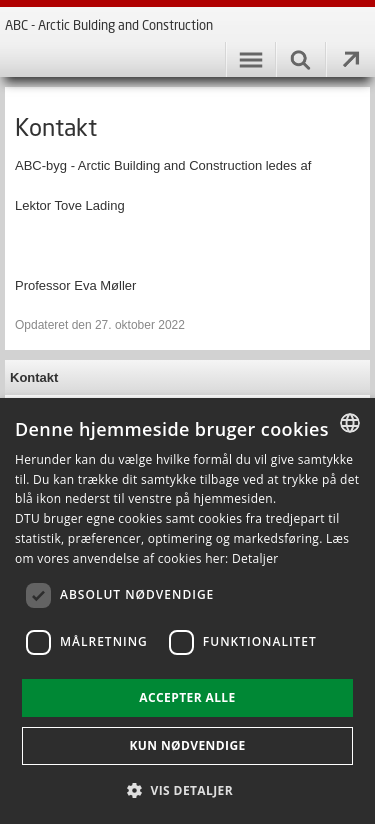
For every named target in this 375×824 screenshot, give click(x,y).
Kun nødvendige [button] (187, 745)
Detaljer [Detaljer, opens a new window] (255, 558)
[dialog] (187, 611)
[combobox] (350, 423)
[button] (187, 789)
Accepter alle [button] (187, 697)
